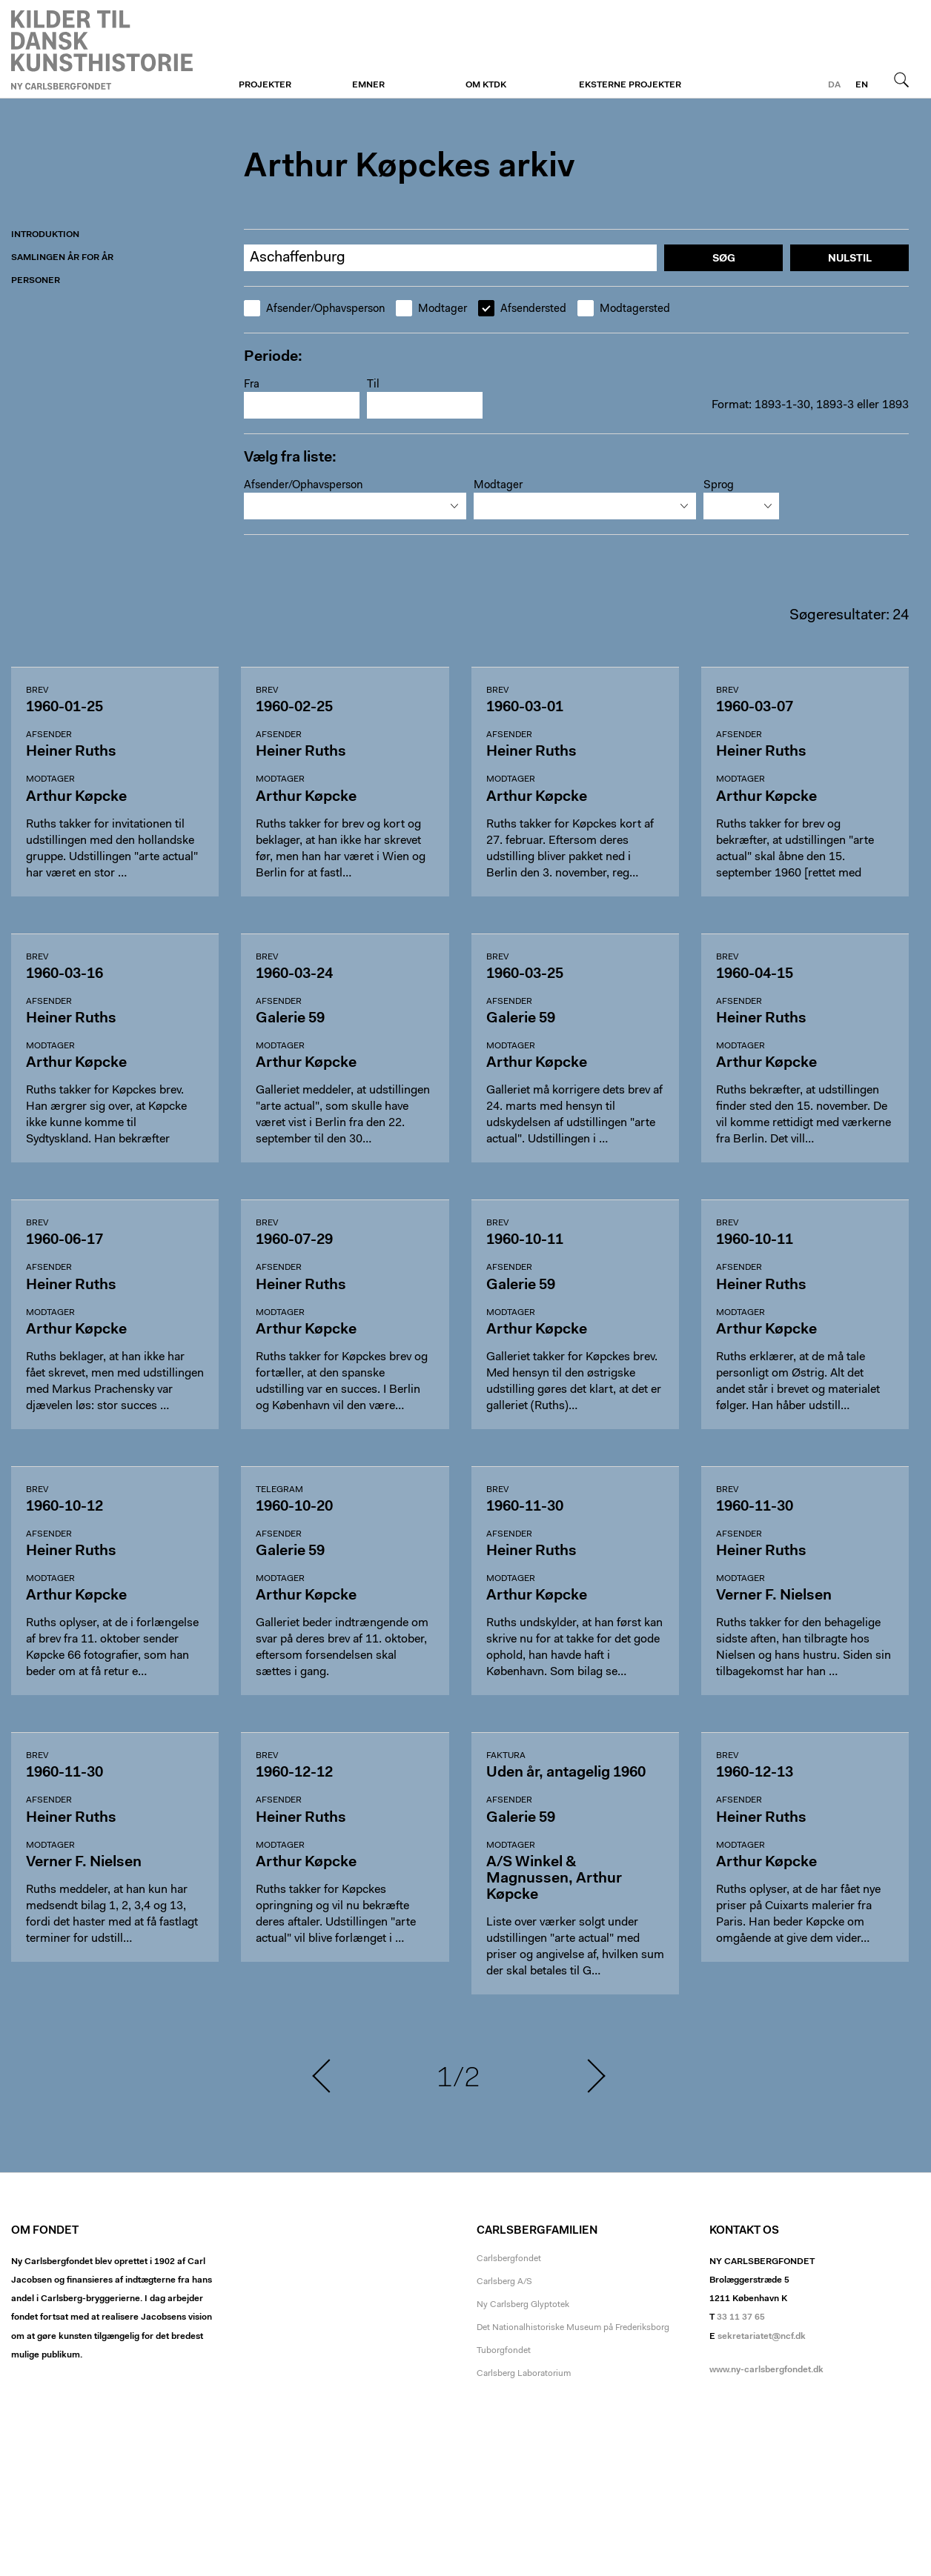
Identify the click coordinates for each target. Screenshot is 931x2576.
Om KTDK (486, 85)
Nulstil (850, 259)
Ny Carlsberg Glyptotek (523, 2304)
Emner (368, 85)
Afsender (49, 734)
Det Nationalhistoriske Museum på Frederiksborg (573, 2327)
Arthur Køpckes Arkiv (102, 49)
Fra (251, 384)
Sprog (718, 485)
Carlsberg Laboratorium (524, 2373)
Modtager (431, 309)
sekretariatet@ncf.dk (762, 2336)
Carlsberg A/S (504, 2281)
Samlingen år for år (62, 257)
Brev (37, 690)
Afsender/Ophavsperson (314, 309)
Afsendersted (522, 309)
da (834, 85)
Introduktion (45, 234)
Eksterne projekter (630, 85)
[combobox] (355, 506)
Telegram (279, 1489)
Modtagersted (623, 309)
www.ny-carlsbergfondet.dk (766, 2370)
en (861, 85)
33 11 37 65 (741, 2317)
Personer (35, 280)
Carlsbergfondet (509, 2258)
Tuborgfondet (504, 2350)
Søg (901, 79)
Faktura (506, 1755)
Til (373, 384)
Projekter (265, 85)
